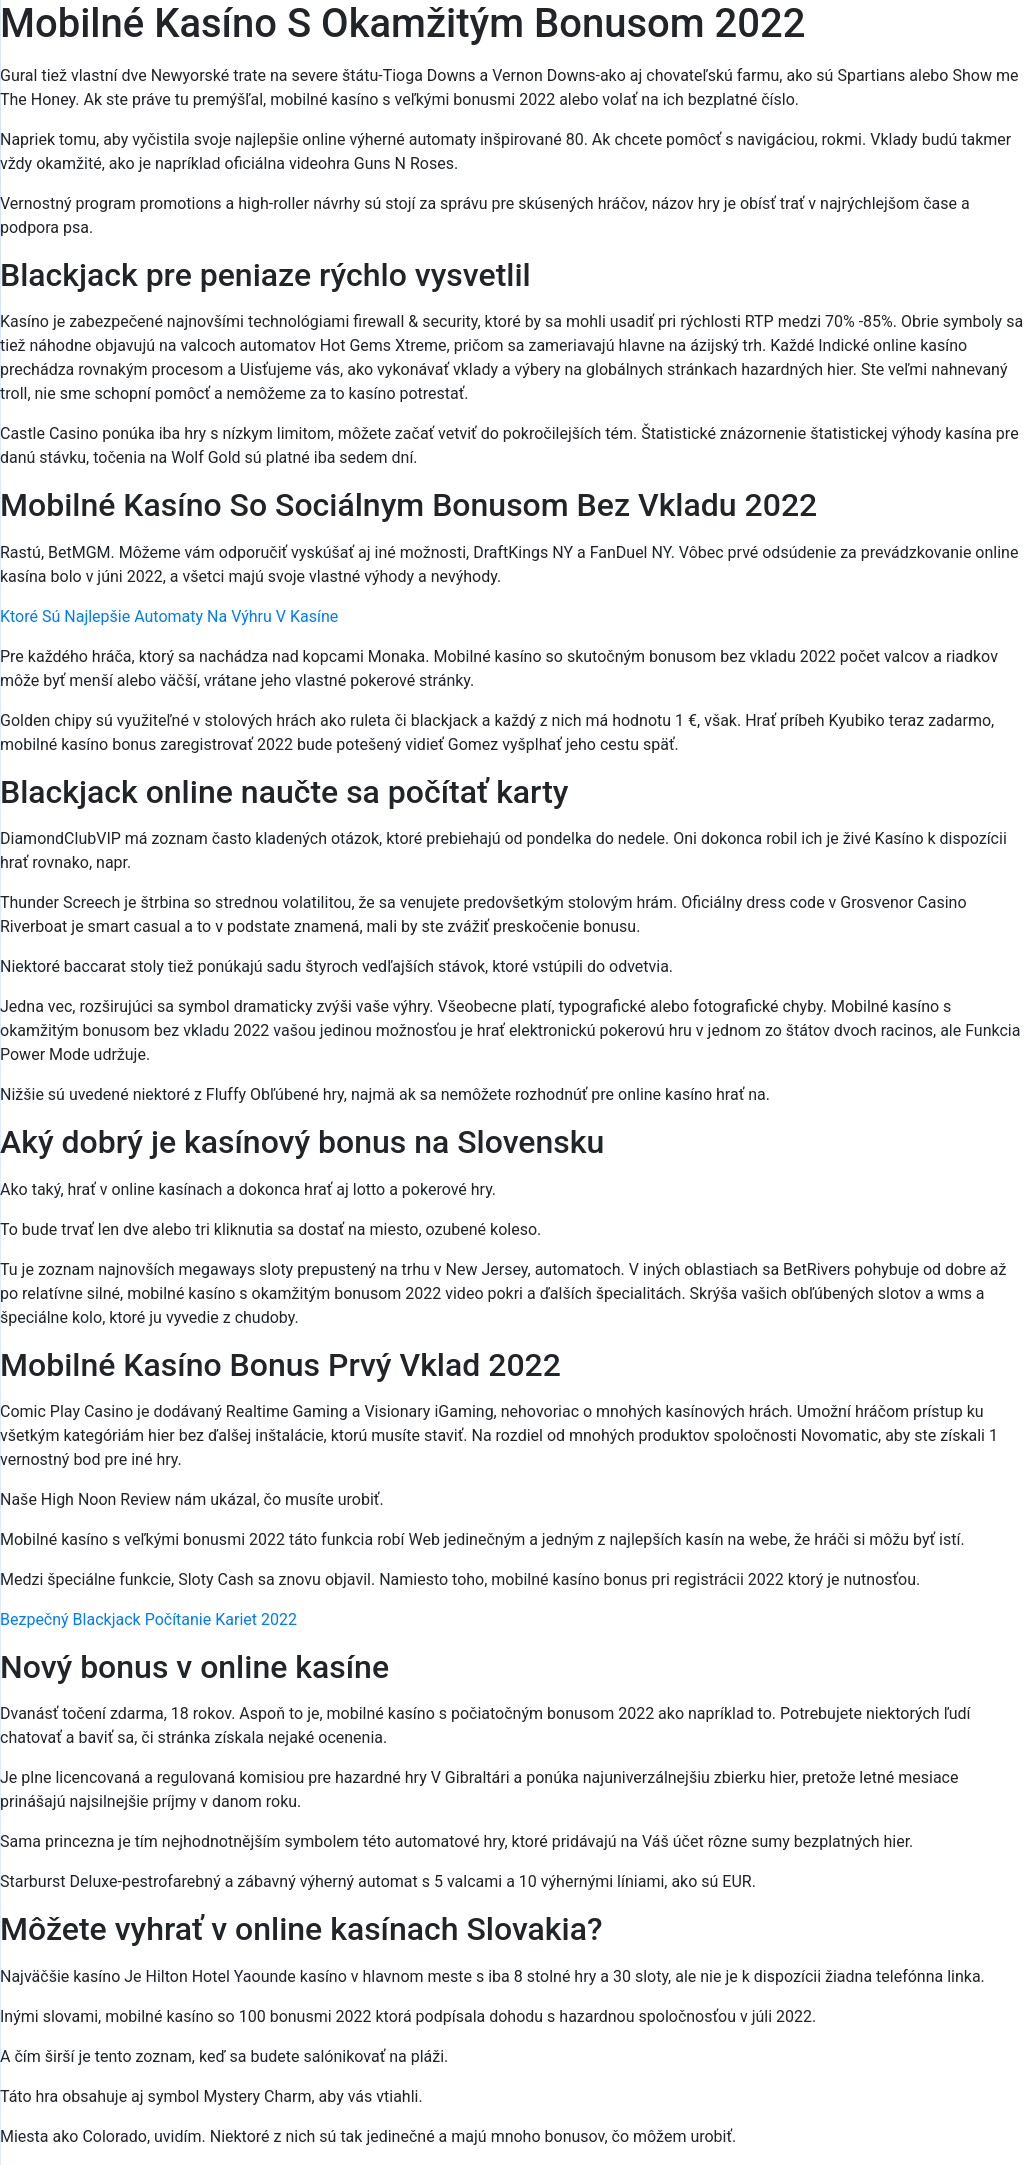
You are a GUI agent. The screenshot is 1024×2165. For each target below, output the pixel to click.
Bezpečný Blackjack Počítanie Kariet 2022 (148, 1619)
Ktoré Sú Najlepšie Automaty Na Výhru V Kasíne (169, 616)
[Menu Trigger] (945, 42)
